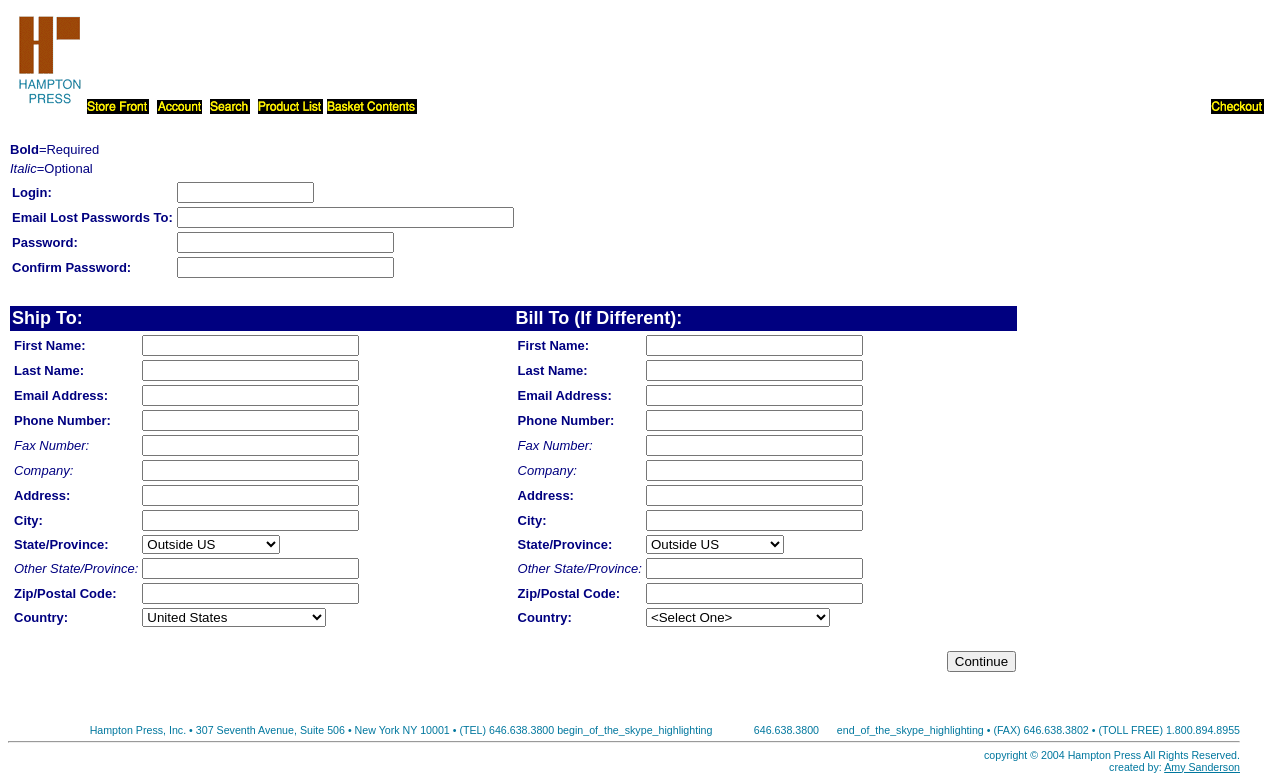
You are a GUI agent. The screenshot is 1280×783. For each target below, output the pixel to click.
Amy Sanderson (1202, 767)
